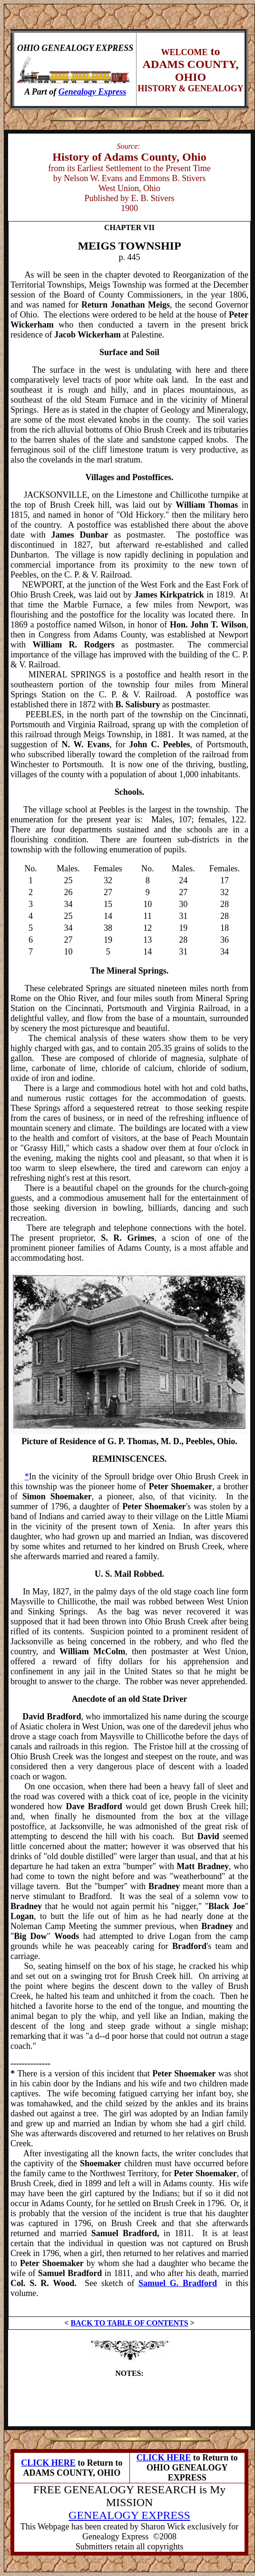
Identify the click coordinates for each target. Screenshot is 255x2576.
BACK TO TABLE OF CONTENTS (129, 2323)
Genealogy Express (93, 91)
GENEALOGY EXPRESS (129, 2515)
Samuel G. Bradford (177, 2283)
